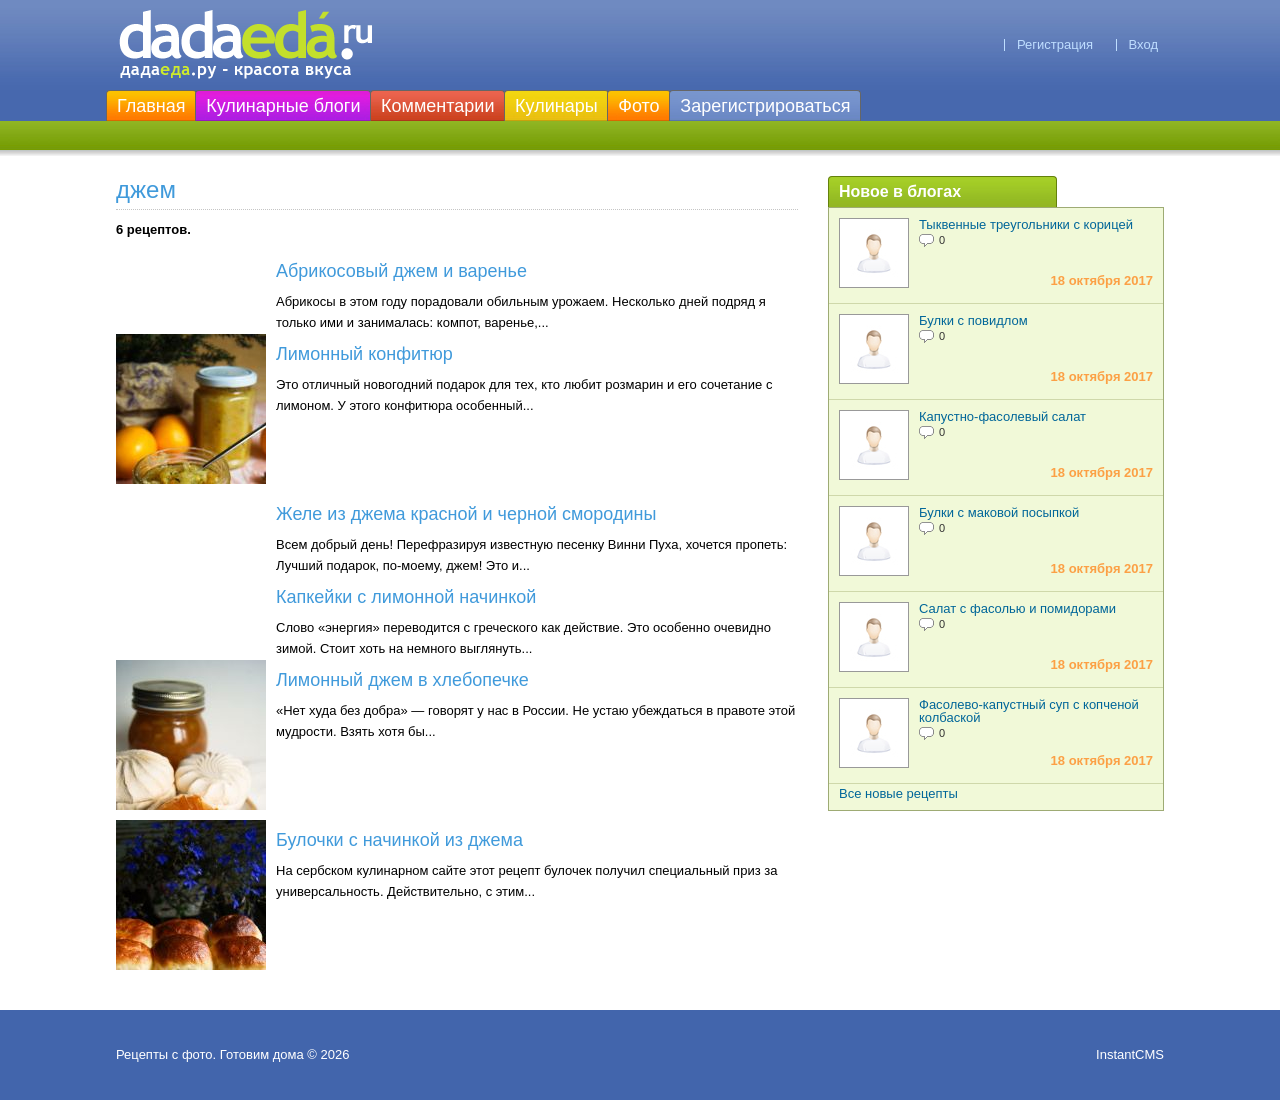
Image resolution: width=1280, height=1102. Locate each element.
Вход (1143, 44)
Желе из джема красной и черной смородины (466, 514)
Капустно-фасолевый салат (1002, 416)
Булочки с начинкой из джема (399, 840)
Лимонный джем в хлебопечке (402, 680)
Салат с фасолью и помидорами (1017, 608)
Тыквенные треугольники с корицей (1026, 224)
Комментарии (437, 106)
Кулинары (556, 106)
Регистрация (1055, 44)
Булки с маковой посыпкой (999, 512)
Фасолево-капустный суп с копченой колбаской (1029, 711)
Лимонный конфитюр (364, 354)
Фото (638, 106)
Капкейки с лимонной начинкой (406, 597)
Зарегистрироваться (765, 106)
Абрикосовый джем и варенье (401, 271)
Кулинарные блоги (283, 106)
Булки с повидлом (973, 320)
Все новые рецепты (898, 793)
